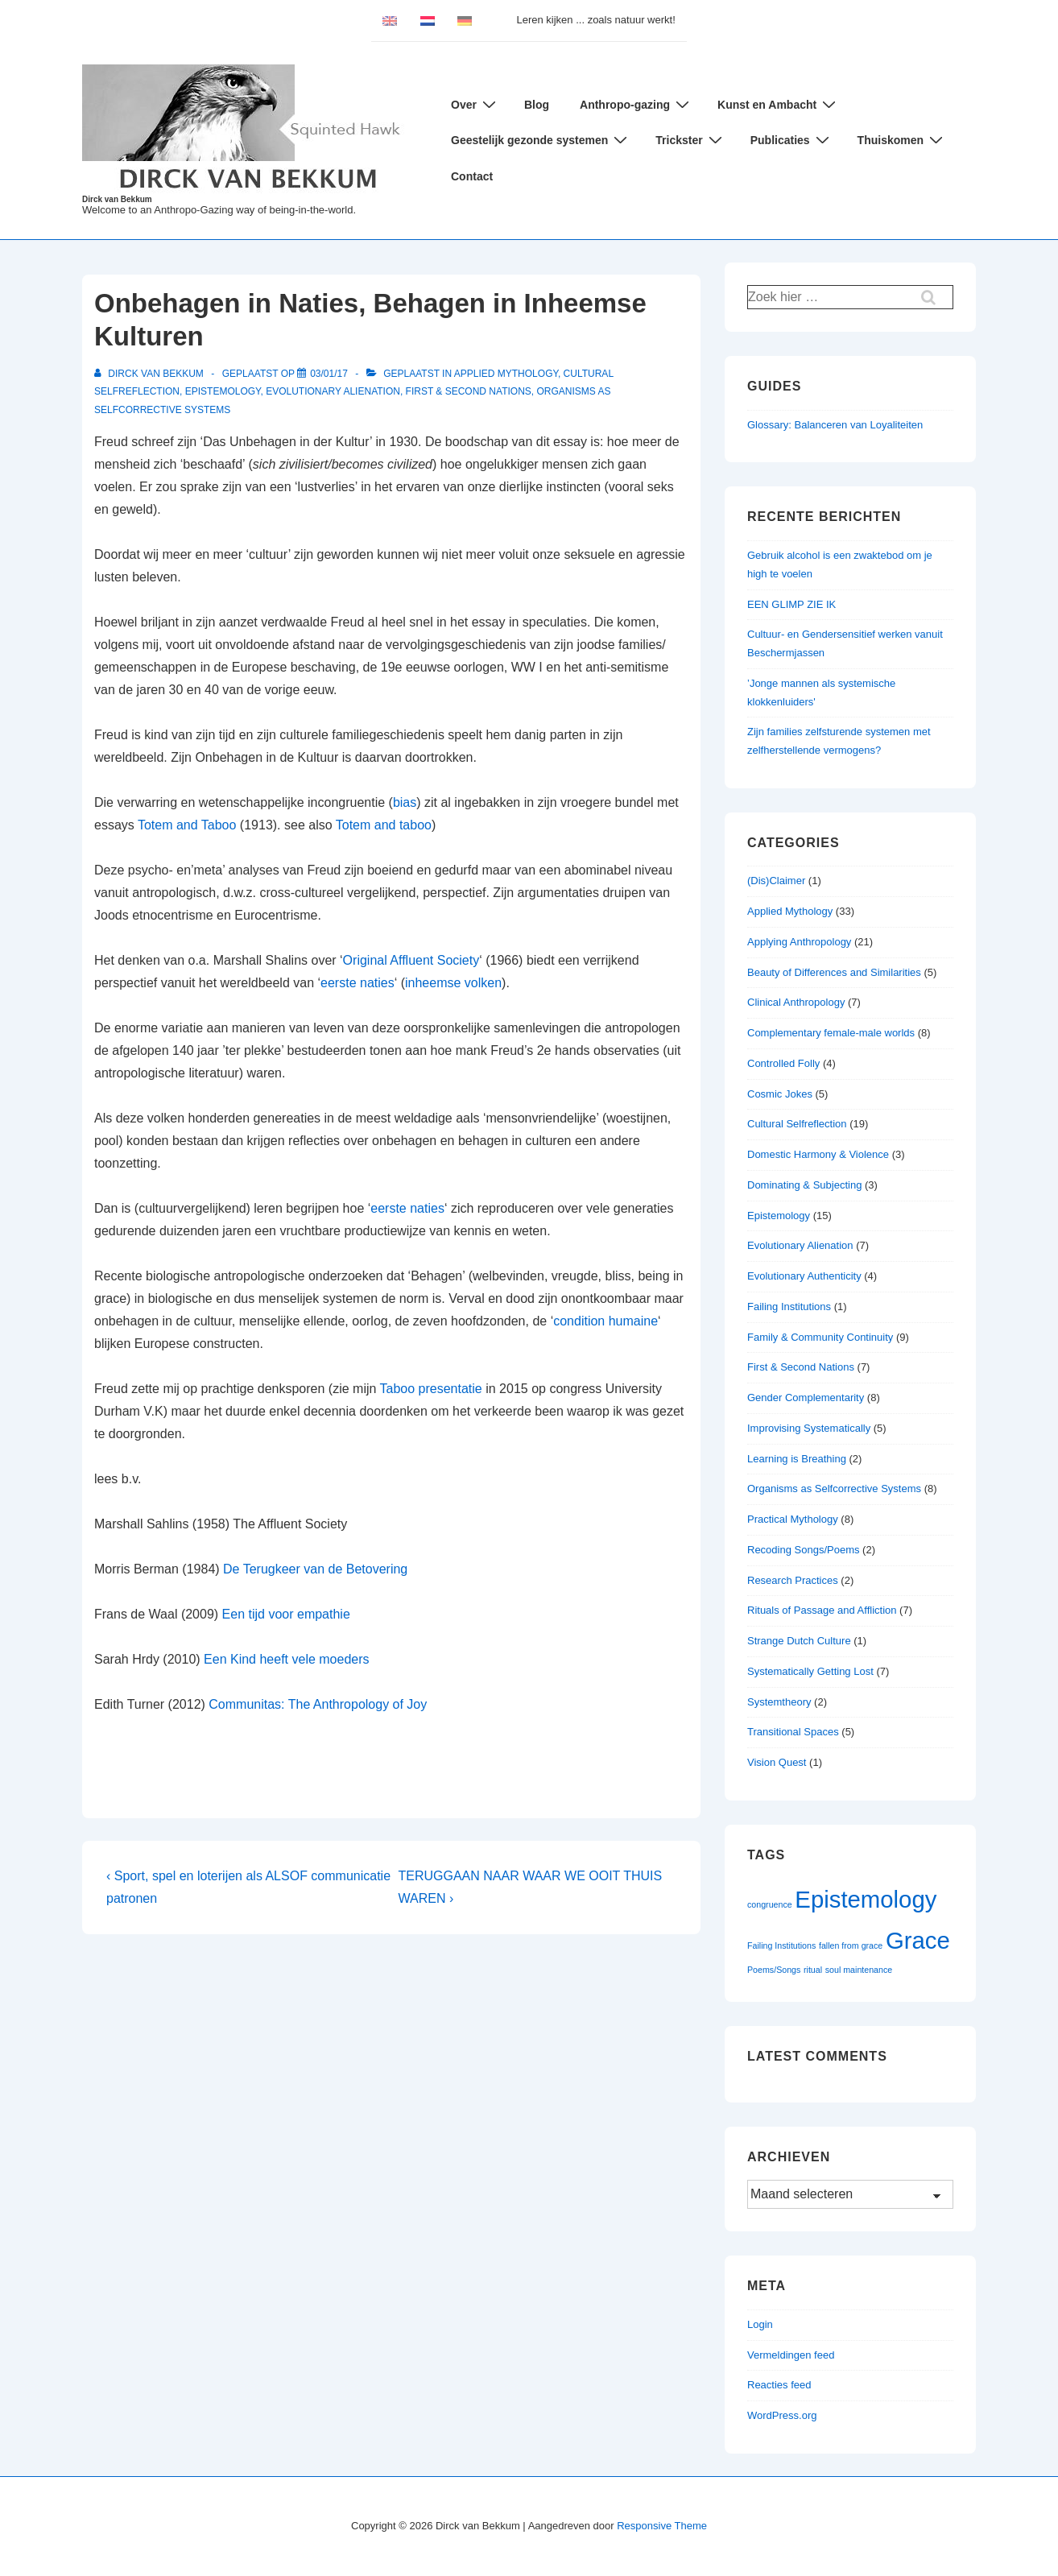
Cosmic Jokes (779, 1094)
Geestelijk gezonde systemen (541, 140)
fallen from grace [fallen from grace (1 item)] (850, 1945)
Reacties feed (779, 2385)
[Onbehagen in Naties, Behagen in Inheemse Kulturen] (329, 373)
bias (404, 802)
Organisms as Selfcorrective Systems (834, 1488)
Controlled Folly (783, 1063)
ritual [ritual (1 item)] (813, 1969)
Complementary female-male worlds (831, 1033)
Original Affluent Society (411, 960)
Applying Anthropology (799, 942)
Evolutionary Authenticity (804, 1276)
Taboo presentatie (431, 1389)
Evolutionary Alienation (333, 391)
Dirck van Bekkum (117, 199)
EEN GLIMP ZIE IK (791, 604)
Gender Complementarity (805, 1397)
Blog (536, 104)
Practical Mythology (792, 1519)
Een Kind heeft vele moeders (286, 1659)
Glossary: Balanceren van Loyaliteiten (835, 425)
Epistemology (223, 391)
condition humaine (605, 1321)
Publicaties (791, 140)
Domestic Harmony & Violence (818, 1154)
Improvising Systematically (808, 1428)
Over (475, 104)
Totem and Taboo (187, 825)
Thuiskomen (902, 140)
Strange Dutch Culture (799, 1641)
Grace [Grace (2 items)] (918, 1940)
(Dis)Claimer (776, 881)
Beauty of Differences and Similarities (834, 972)
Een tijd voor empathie (286, 1614)
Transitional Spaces (793, 1732)
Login (760, 2324)
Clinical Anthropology (796, 1002)
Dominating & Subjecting (804, 1185)
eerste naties (357, 983)
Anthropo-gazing (636, 104)
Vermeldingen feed (790, 2355)
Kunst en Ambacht (778, 104)
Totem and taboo (384, 825)
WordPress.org (781, 2415)
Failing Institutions (789, 1306)
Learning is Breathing (796, 1459)
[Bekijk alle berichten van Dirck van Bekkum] (150, 373)
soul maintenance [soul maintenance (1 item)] (859, 1969)
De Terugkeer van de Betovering (315, 1569)
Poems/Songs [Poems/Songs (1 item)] (773, 1969)
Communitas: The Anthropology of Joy (318, 1704)
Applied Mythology (506, 373)
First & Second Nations (468, 391)
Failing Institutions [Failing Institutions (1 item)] (781, 1945)
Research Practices (792, 1580)
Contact (472, 176)
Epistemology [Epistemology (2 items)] (865, 1899)
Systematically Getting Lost (810, 1671)
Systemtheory (779, 1702)
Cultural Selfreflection (797, 1124)
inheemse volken (453, 983)
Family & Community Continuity (820, 1337)
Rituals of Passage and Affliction (822, 1610)
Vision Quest (776, 1762)
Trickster (690, 140)
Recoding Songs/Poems (803, 1550)
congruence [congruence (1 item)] (769, 1904)
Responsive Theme (662, 2526)
